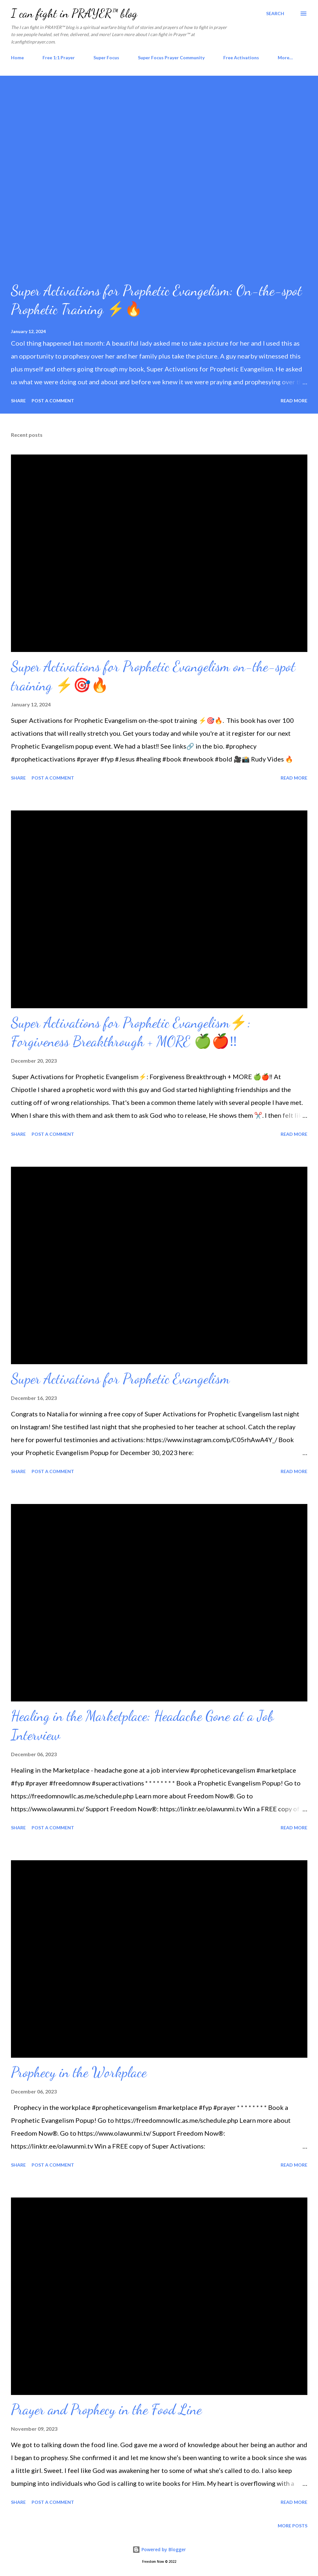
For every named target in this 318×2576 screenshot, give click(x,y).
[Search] (275, 13)
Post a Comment (53, 400)
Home (17, 57)
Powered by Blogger (159, 2549)
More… (285, 57)
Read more (294, 400)
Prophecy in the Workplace (79, 2072)
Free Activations (241, 57)
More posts (292, 2525)
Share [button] (18, 400)
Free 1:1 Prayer (59, 57)
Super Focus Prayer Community (171, 57)
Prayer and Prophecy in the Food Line (106, 2409)
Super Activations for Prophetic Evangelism (120, 1378)
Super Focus (106, 57)
